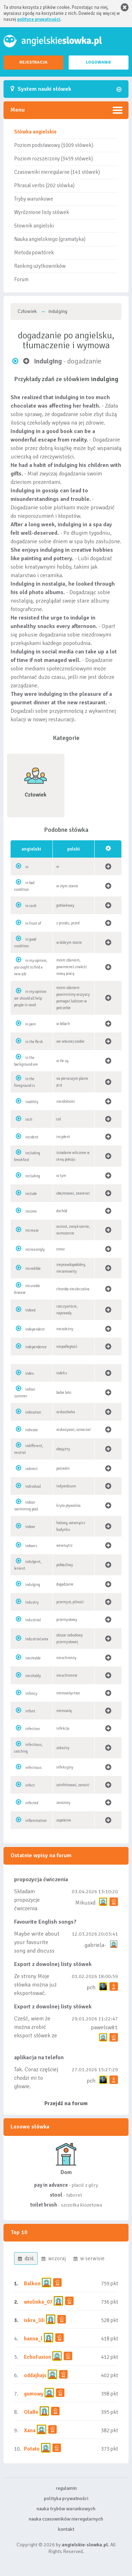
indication (33, 1412)
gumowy (33, 2394)
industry (32, 1602)
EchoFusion (37, 2357)
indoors (31, 1546)
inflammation (36, 1820)
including (32, 1176)
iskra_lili (34, 2320)
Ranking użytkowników (40, 266)
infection (32, 1729)
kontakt (66, 2529)
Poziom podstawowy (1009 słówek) (53, 145)
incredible (33, 1268)
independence (36, 1347)
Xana (30, 2430)
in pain (30, 1024)
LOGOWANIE (98, 62)
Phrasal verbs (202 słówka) (44, 185)
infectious (33, 1767)
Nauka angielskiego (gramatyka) (50, 239)
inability (31, 1102)
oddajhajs (35, 2375)
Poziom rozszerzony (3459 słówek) (53, 158)
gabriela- (95, 1945)
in (27, 867)
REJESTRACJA (33, 62)
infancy (31, 1693)
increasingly (35, 1249)
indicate (31, 1430)
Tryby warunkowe (33, 199)
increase (32, 1230)
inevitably (33, 1676)
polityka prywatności (66, 2498)
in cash (31, 906)
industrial (33, 1620)
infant (30, 1711)
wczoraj (54, 2258)
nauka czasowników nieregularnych (66, 2519)
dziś (26, 2258)
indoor (30, 1526)
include (31, 1193)
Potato (32, 2449)
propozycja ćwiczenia (41, 1879)
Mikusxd (85, 1902)
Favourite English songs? (45, 1921)
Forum (21, 279)
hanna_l (33, 2338)
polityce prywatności (38, 19)
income (31, 1211)
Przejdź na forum (66, 2103)
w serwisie (89, 2258)
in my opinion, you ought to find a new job (31, 967)
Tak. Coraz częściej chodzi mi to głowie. (36, 2078)
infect (30, 1785)
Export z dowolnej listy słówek (53, 1964)
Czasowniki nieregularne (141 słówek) (57, 172)
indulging (32, 1584)
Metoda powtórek (34, 252)
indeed (30, 1310)
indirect (31, 1469)
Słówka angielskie (35, 132)
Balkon (32, 2283)
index (29, 1373)
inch (28, 1119)
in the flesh (34, 1042)
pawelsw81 (104, 2027)
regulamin (66, 2488)
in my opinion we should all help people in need (30, 998)
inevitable (33, 1658)
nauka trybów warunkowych (66, 2509)
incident (31, 1137)
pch (91, 1987)
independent (35, 1329)
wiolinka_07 (38, 2302)
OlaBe (31, 2412)
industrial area (36, 1639)
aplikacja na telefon (39, 2057)
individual (33, 1486)
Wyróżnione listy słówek (41, 212)
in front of (33, 923)
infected (31, 1803)
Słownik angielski (34, 226)
